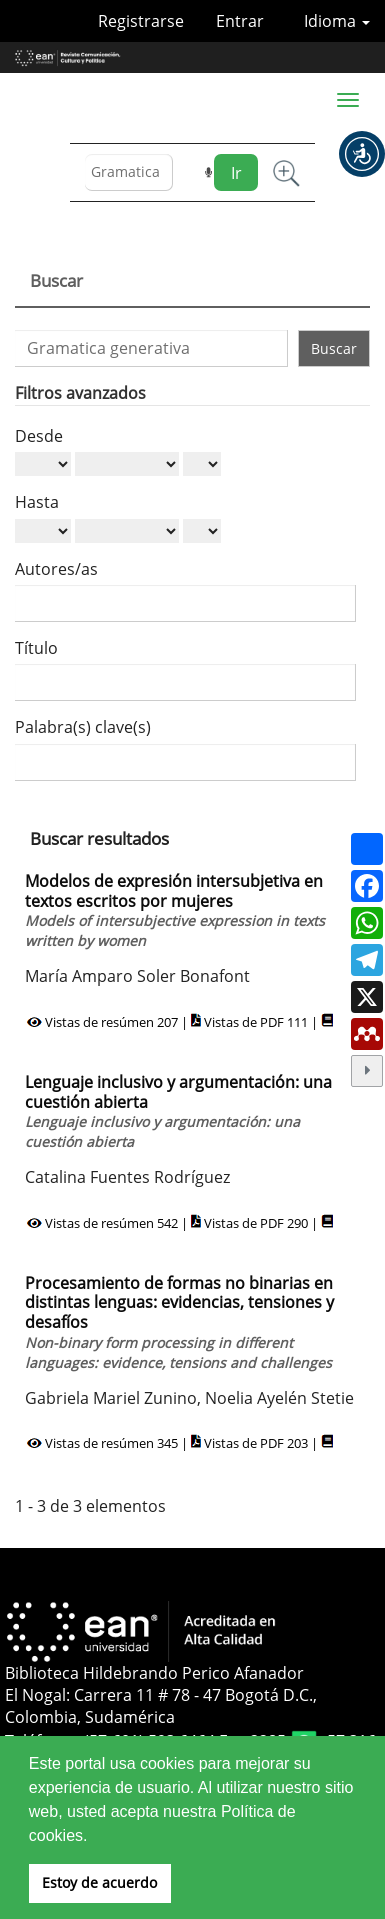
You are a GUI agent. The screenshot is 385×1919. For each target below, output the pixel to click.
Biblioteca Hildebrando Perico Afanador (154, 1673)
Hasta (37, 502)
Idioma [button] (337, 21)
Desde (39, 436)
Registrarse (141, 21)
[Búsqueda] (129, 172)
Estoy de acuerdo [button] (99, 1882)
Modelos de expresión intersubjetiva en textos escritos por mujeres (175, 910)
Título (36, 648)
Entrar (240, 21)
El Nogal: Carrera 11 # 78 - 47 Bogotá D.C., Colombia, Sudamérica (161, 1706)
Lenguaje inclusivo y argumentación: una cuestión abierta (178, 1111)
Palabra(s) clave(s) (83, 727)
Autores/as (56, 569)
